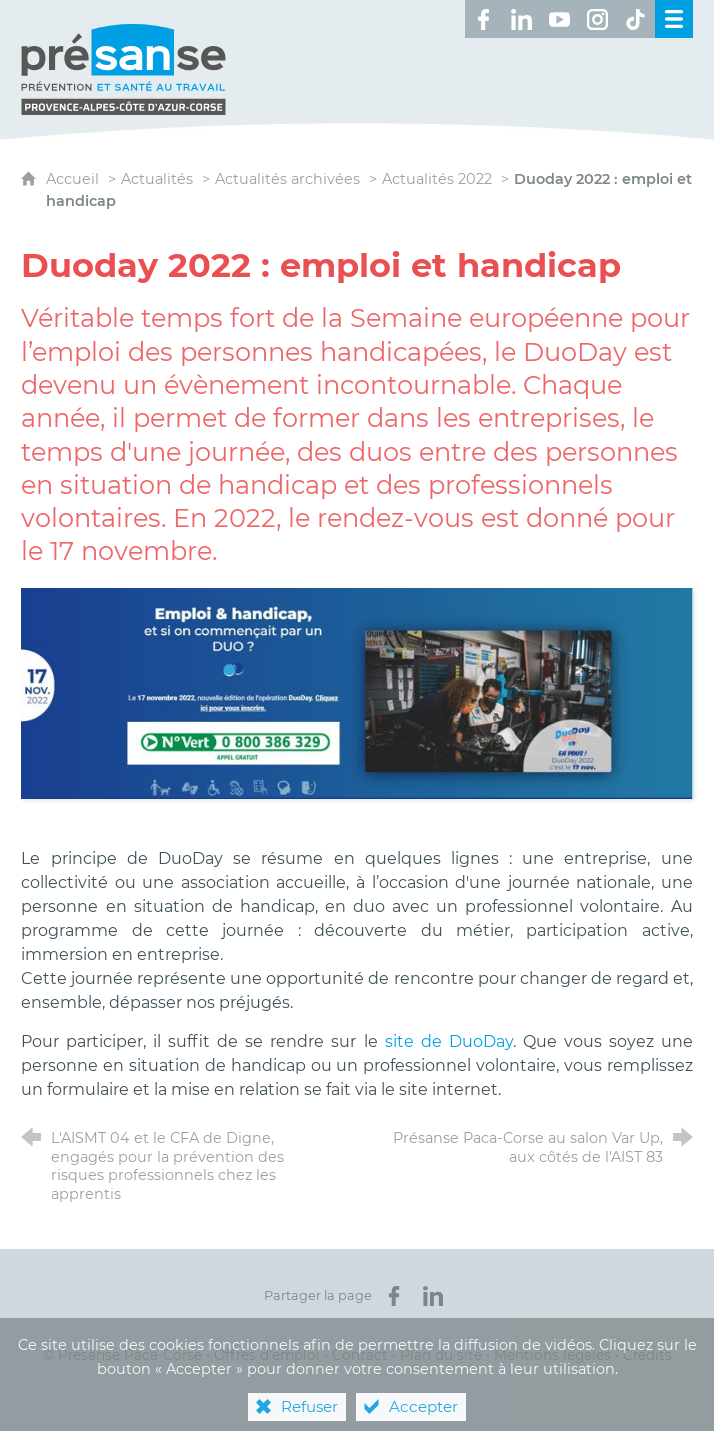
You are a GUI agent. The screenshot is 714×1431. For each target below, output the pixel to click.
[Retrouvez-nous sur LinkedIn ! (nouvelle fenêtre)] (522, 19)
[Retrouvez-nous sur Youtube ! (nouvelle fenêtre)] (560, 19)
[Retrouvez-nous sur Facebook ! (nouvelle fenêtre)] (484, 19)
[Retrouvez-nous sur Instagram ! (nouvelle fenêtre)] (598, 19)
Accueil (74, 179)
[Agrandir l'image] (356, 692)
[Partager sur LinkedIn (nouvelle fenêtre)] (433, 1296)
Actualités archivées (287, 179)
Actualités (157, 179)
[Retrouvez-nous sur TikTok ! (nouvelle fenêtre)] (636, 19)
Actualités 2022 (437, 179)
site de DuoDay (449, 1041)
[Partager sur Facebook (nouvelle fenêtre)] (394, 1296)
